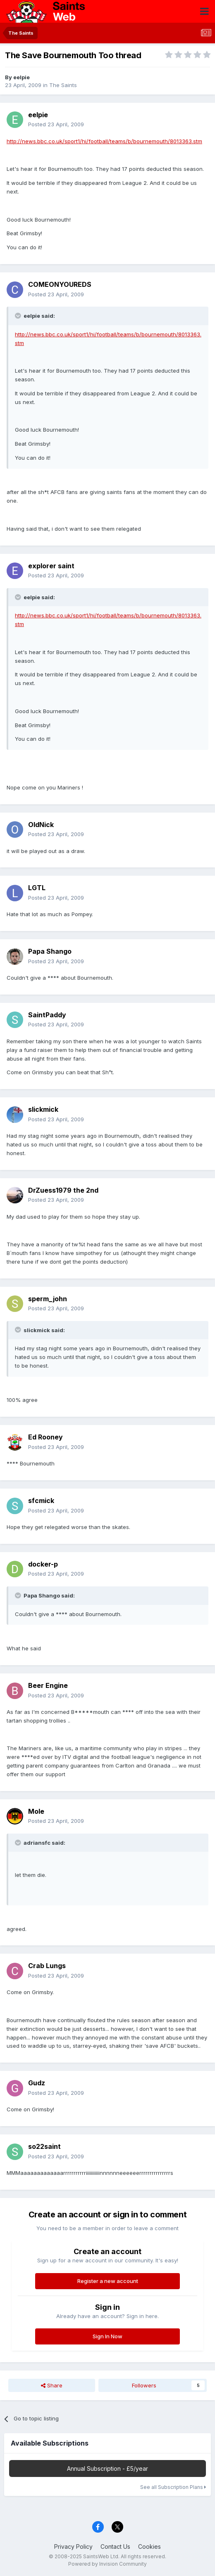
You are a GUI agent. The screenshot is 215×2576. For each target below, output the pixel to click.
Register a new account (107, 2281)
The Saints (63, 85)
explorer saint (51, 566)
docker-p (43, 1564)
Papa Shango (50, 951)
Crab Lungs (47, 1966)
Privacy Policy (73, 2546)
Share (51, 2385)
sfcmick (41, 1500)
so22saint (44, 2146)
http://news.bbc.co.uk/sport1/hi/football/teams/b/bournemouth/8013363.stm (104, 141)
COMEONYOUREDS (59, 284)
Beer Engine (48, 1685)
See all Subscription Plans (173, 2487)
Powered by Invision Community (107, 2564)
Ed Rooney (45, 1437)
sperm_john (47, 1299)
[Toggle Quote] (18, 315)
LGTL (36, 888)
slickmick (43, 1109)
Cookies (149, 2546)
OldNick (41, 824)
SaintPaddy (47, 1015)
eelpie (21, 77)
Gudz (36, 2083)
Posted (56, 124)
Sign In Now (107, 2336)
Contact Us (115, 2546)
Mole (36, 1811)
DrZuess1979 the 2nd (63, 1190)
